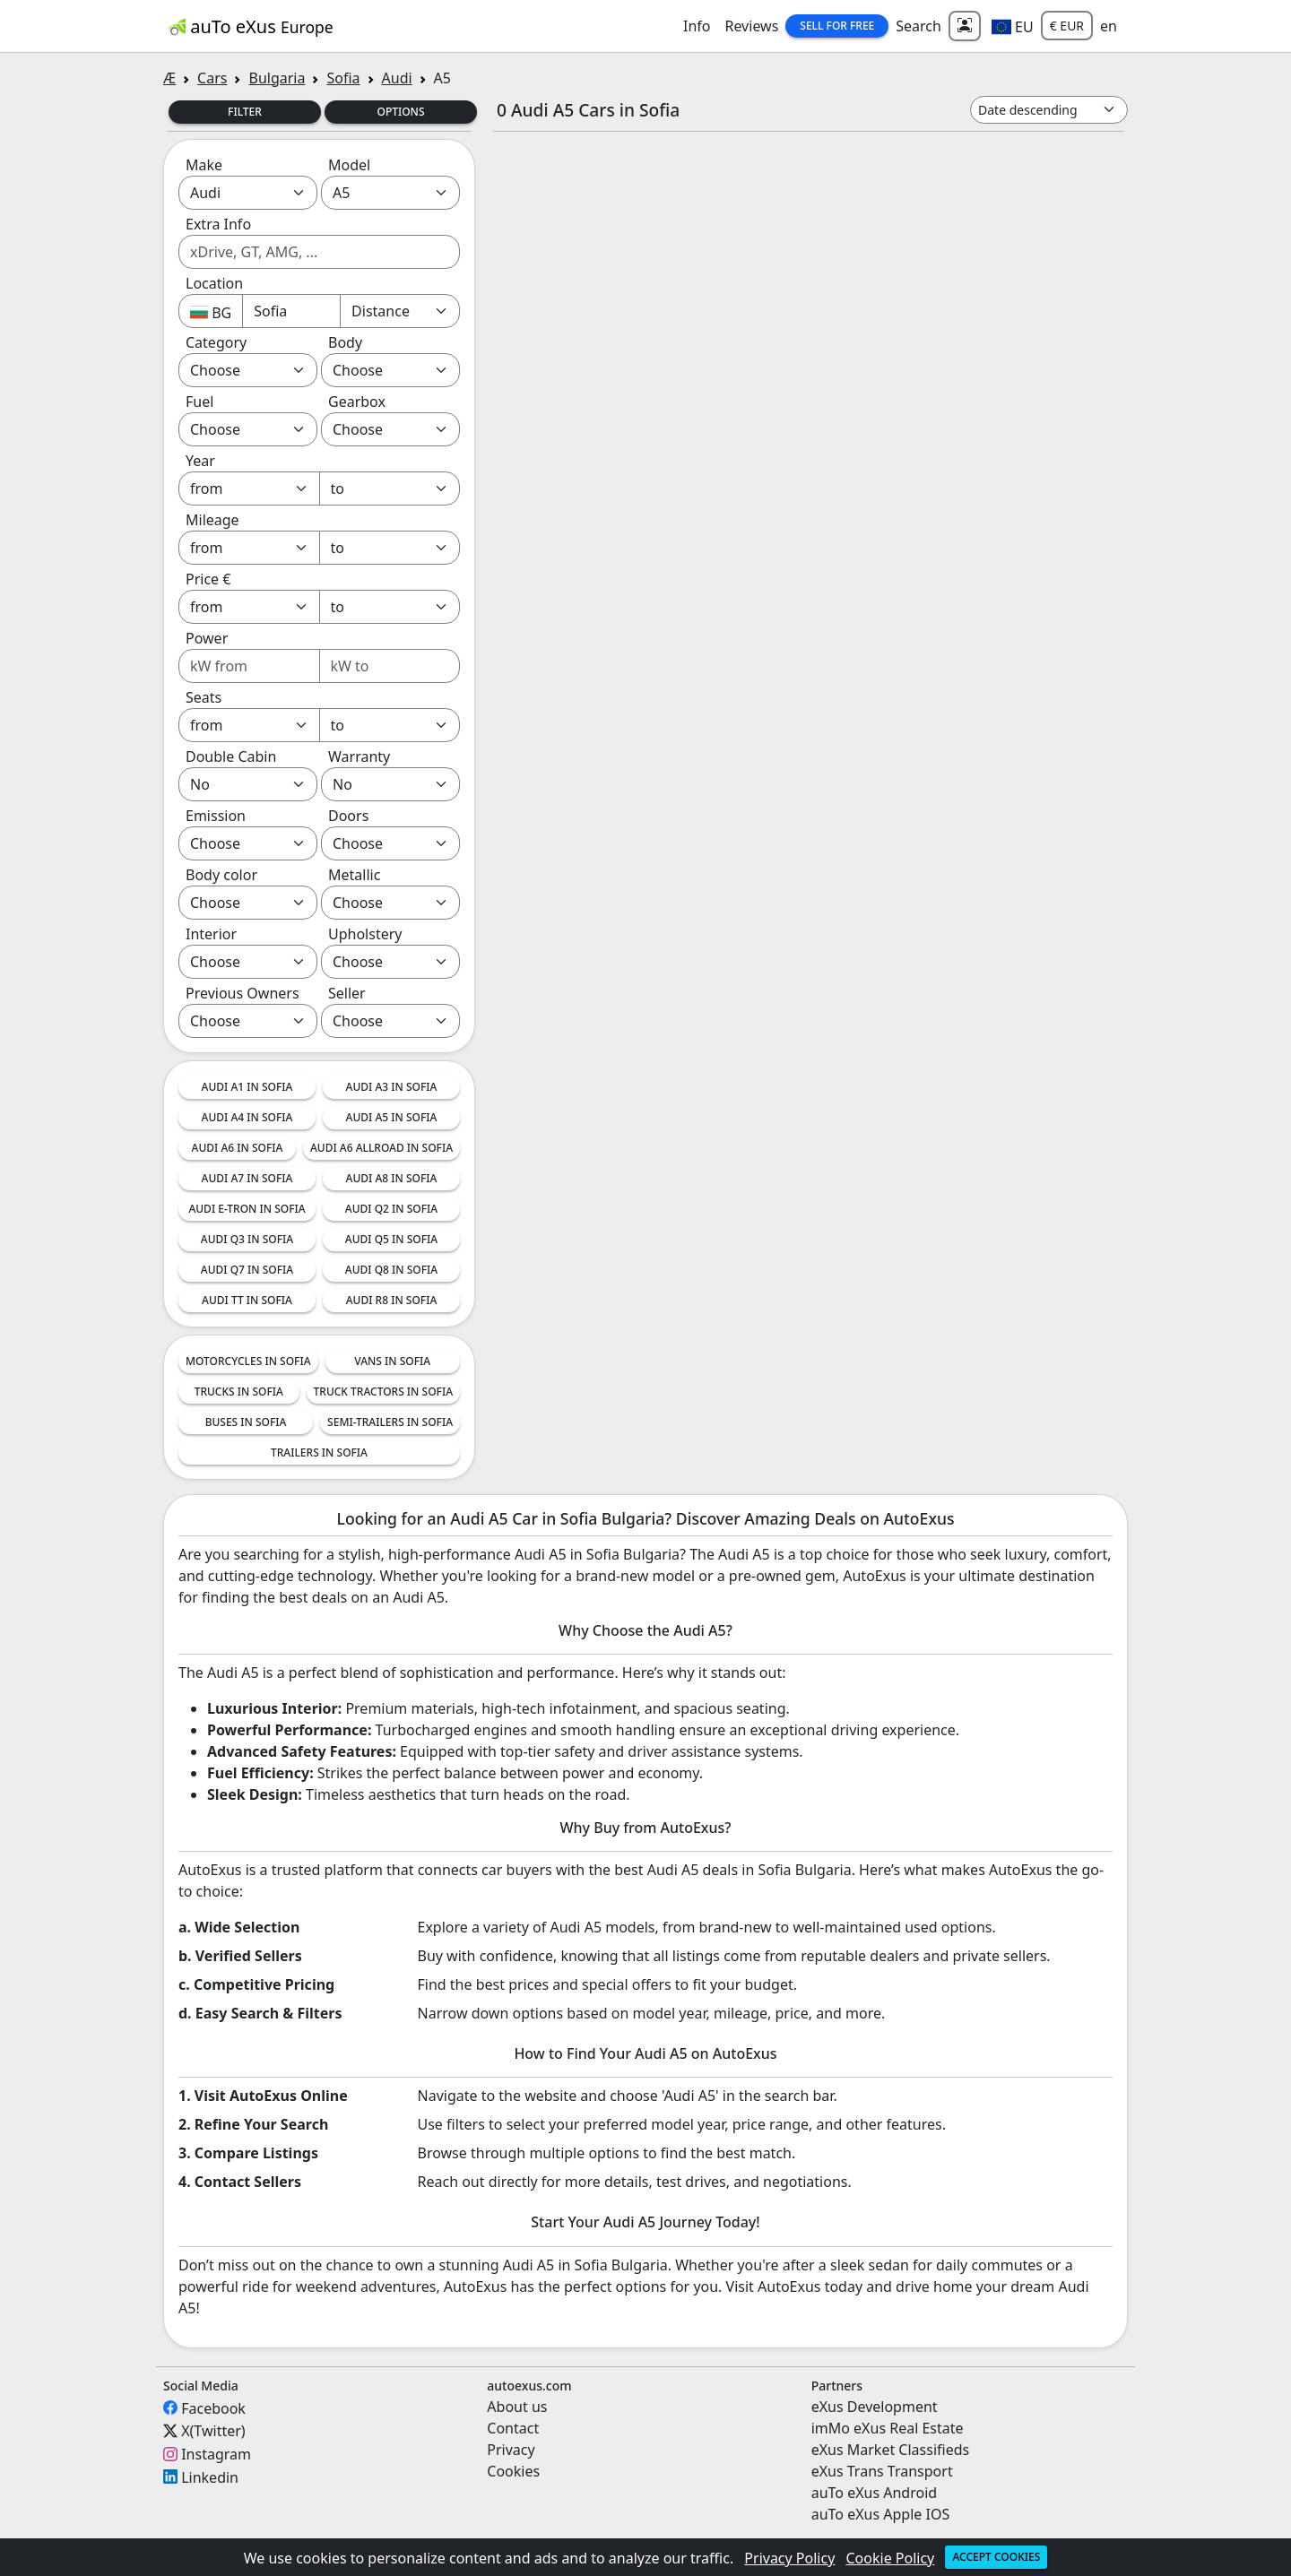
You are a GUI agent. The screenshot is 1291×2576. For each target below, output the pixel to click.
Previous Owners (242, 993)
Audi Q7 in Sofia (247, 1269)
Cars (212, 78)
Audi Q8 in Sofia (391, 1269)
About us (517, 2406)
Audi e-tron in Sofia (246, 1208)
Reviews (751, 26)
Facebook (213, 2407)
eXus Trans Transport (882, 2471)
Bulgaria (276, 78)
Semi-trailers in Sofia (390, 1422)
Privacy (510, 2449)
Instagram (216, 2454)
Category (216, 342)
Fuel (199, 401)
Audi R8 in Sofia (392, 1300)
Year (200, 461)
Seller (347, 993)
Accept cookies (996, 2556)
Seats (203, 697)
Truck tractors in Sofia (383, 1391)
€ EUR (1067, 25)
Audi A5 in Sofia (392, 1117)
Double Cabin (231, 756)
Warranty (359, 756)
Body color (221, 875)
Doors (348, 816)
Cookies (513, 2471)
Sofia (343, 78)
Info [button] (697, 26)
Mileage (212, 520)
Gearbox (357, 401)
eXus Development (874, 2406)
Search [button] (918, 26)
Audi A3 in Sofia (392, 1086)
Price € (208, 579)
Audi (397, 78)
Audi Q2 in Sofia (391, 1208)
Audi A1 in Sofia (247, 1086)
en (1108, 26)
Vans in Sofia (392, 1361)
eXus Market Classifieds (890, 2449)
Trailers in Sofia (319, 1452)
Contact (513, 2428)
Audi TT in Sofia (247, 1300)
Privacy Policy (789, 2558)
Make (204, 165)
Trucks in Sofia (239, 1391)
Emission (216, 816)
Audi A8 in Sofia (392, 1178)
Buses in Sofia (246, 1422)
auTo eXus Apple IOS (880, 2514)
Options (400, 111)
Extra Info (218, 224)
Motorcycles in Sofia (248, 1361)
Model (349, 165)
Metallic (354, 875)
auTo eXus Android (874, 2493)
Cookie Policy (890, 2558)
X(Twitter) (213, 2431)
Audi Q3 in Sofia (247, 1239)
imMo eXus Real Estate (887, 2428)
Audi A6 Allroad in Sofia (381, 1147)
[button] (1012, 26)
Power (207, 638)
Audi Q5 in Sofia (391, 1239)
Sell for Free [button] (837, 25)
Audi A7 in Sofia (247, 1178)
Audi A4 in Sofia (247, 1117)
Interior (211, 934)
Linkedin (209, 2476)
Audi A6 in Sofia (237, 1147)
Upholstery (365, 934)
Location (214, 283)
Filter (245, 111)
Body (345, 342)
